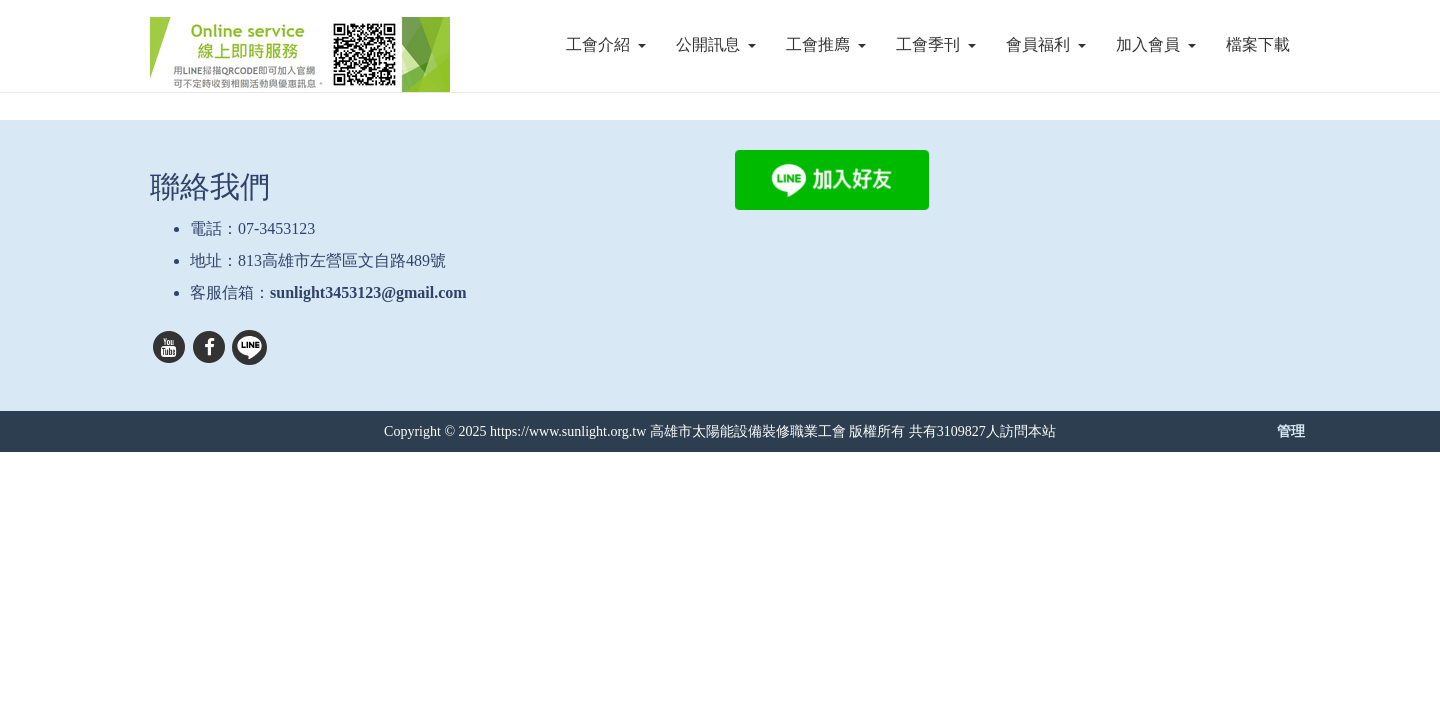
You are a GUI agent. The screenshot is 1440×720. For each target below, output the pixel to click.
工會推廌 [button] (826, 44)
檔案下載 (1258, 44)
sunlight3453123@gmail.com (368, 292)
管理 (1291, 431)
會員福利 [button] (1046, 44)
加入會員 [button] (1156, 44)
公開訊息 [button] (716, 44)
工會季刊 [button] (936, 44)
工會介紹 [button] (606, 44)
